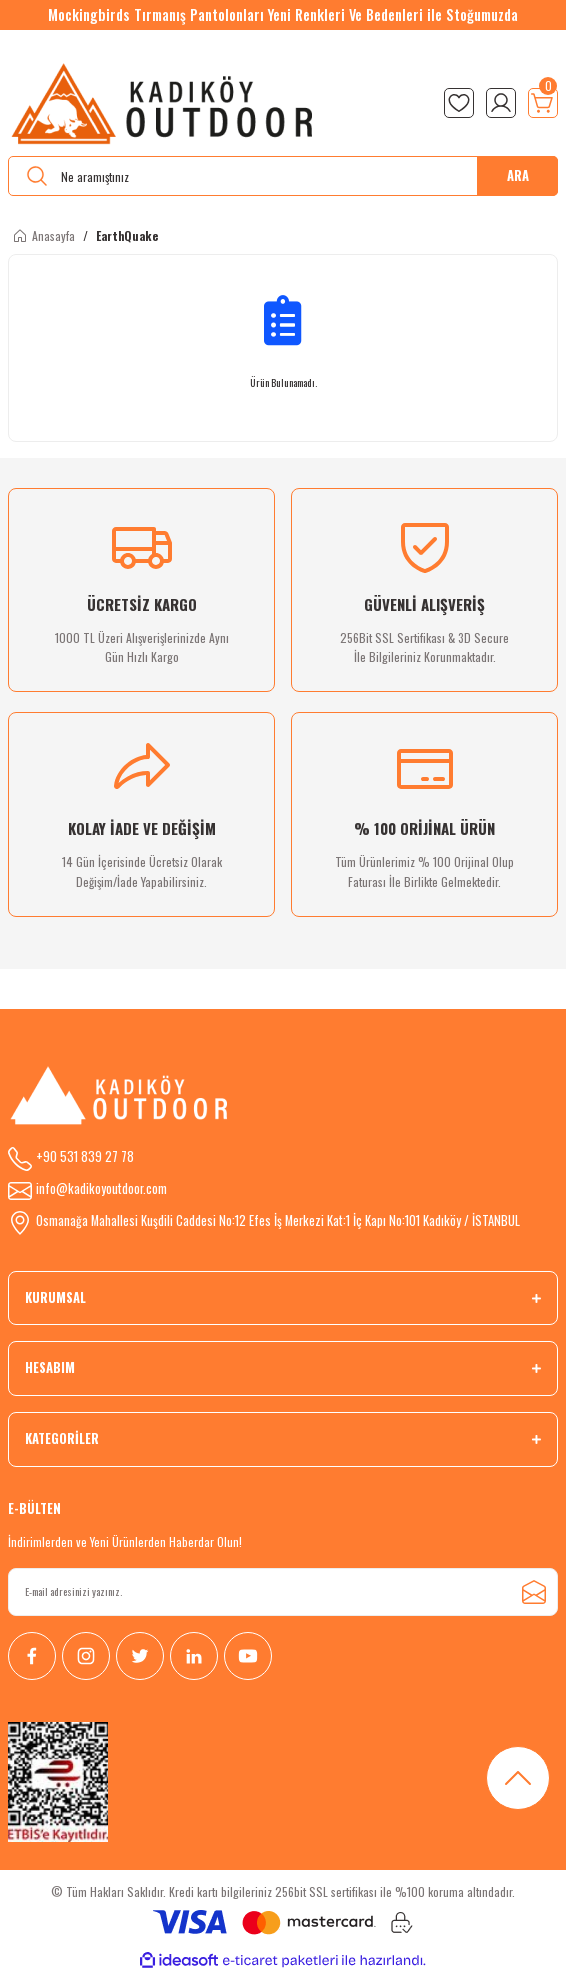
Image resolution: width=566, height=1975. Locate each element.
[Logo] (163, 103)
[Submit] (534, 1592)
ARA (518, 175)
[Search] (283, 176)
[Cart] (543, 103)
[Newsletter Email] (283, 1592)
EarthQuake (127, 235)
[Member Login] (501, 103)
